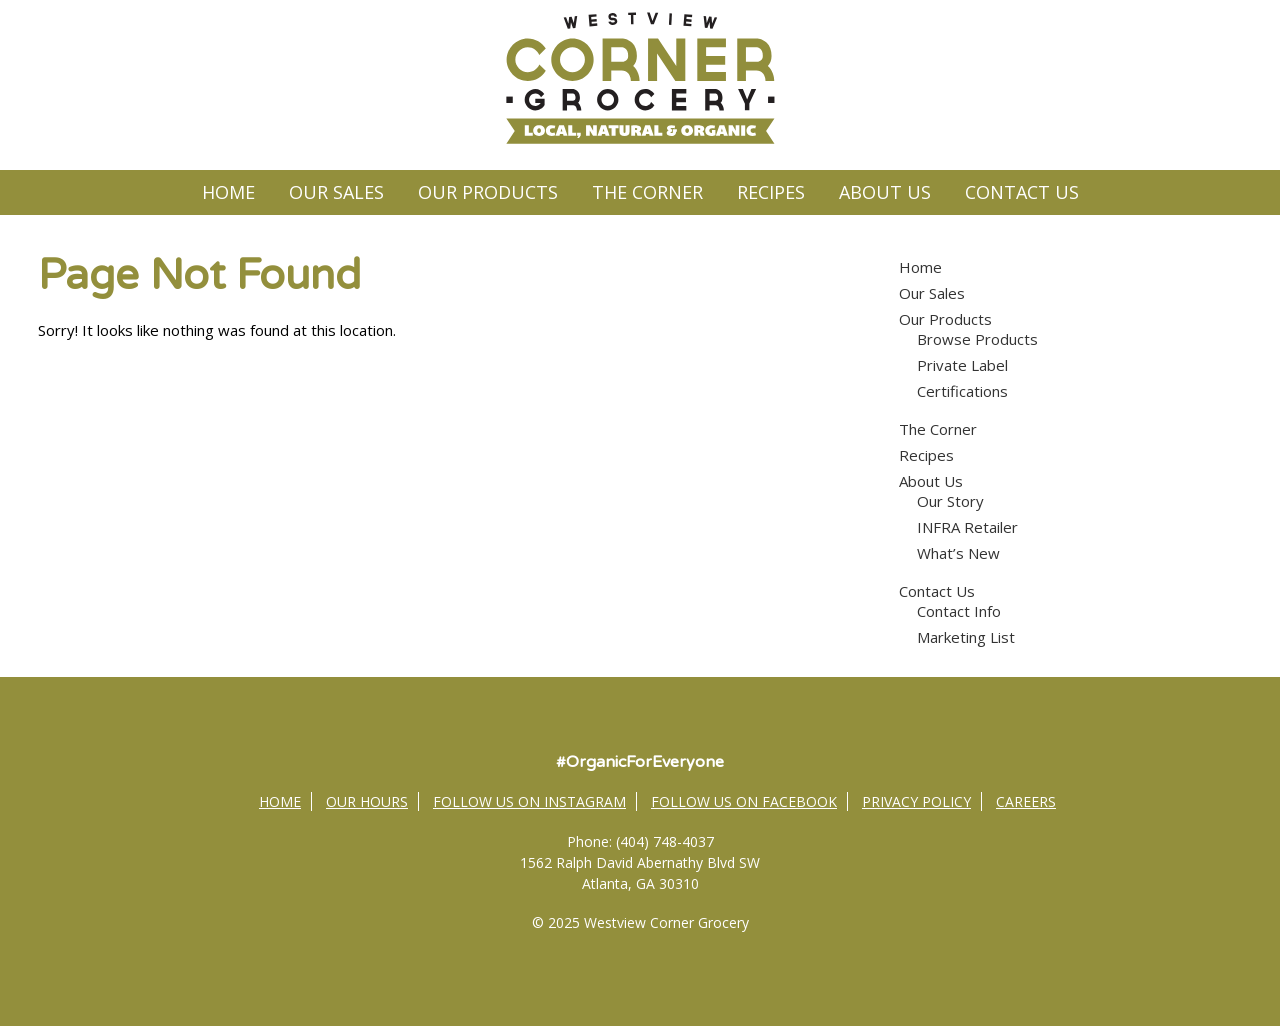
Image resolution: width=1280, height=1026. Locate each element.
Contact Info (959, 611)
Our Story (950, 501)
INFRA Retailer (967, 527)
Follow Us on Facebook (744, 801)
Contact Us (1022, 192)
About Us (885, 192)
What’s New (958, 553)
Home (228, 192)
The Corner (647, 192)
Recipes (771, 192)
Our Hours (367, 801)
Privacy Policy (916, 801)
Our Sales (336, 192)
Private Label (962, 365)
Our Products (488, 192)
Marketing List (966, 637)
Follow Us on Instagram (529, 801)
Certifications (962, 391)
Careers (1026, 801)
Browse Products (977, 339)
